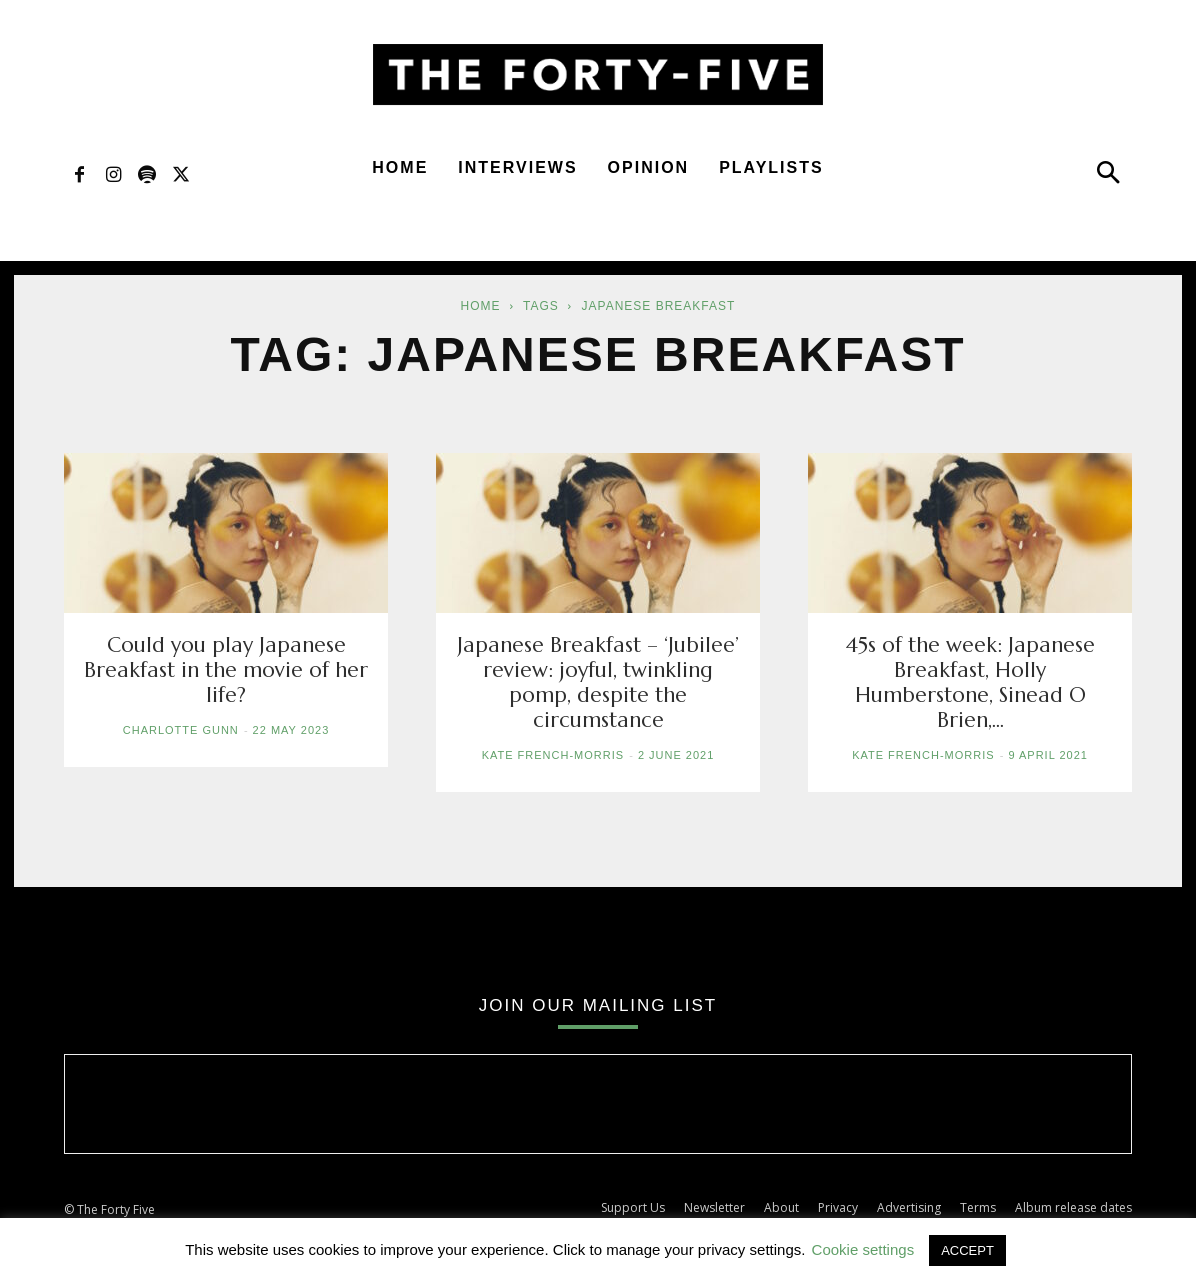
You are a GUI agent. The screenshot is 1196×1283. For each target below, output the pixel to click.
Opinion (649, 167)
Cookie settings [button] (863, 1249)
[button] (1108, 177)
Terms (978, 1207)
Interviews (517, 167)
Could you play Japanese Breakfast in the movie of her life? (226, 670)
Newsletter (714, 1207)
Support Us (633, 1207)
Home (400, 167)
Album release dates (1073, 1207)
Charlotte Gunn (181, 730)
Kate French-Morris (553, 755)
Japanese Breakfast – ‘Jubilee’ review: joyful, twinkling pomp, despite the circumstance (598, 682)
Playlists (771, 167)
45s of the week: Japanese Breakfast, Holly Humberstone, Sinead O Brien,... (970, 682)
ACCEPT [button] (967, 1250)
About (781, 1207)
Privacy (838, 1207)
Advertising (909, 1207)
